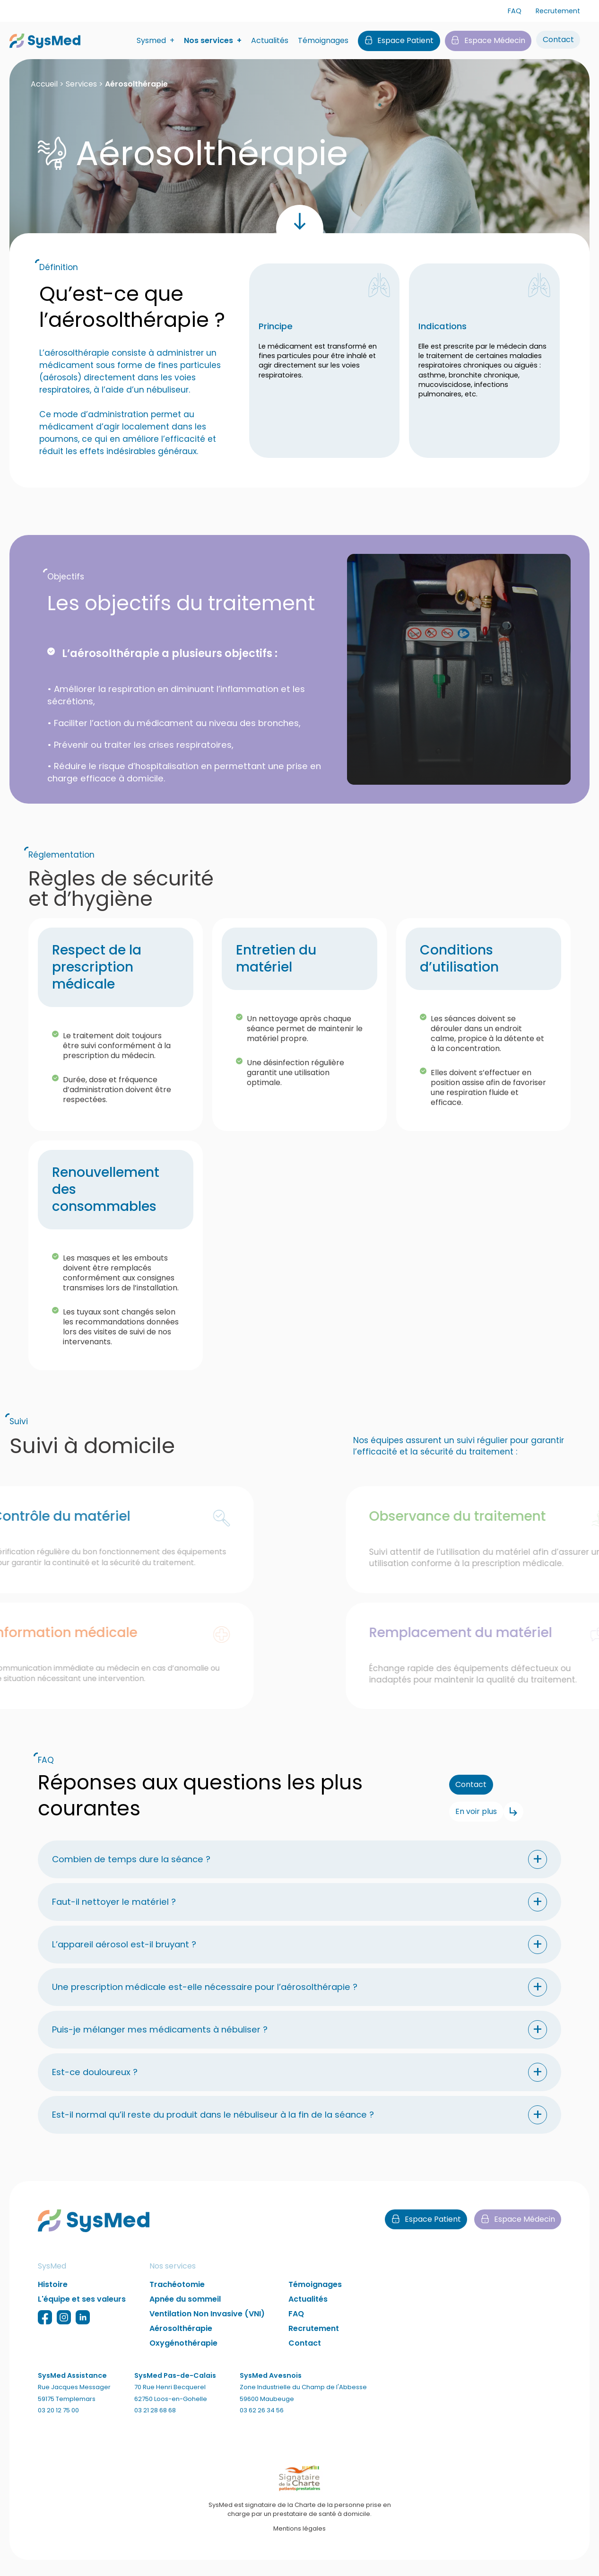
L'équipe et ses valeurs (82, 2313)
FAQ (514, 11)
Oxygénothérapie (183, 2357)
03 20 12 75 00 (58, 2424)
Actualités (269, 40)
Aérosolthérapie (180, 2343)
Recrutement (558, 11)
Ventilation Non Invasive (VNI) (207, 2328)
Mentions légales (299, 2542)
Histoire (53, 2299)
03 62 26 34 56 (262, 2424)
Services (81, 84)
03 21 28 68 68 (155, 2424)
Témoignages (323, 40)
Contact (304, 2357)
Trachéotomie (177, 2299)
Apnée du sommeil (185, 2313)
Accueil (44, 84)
